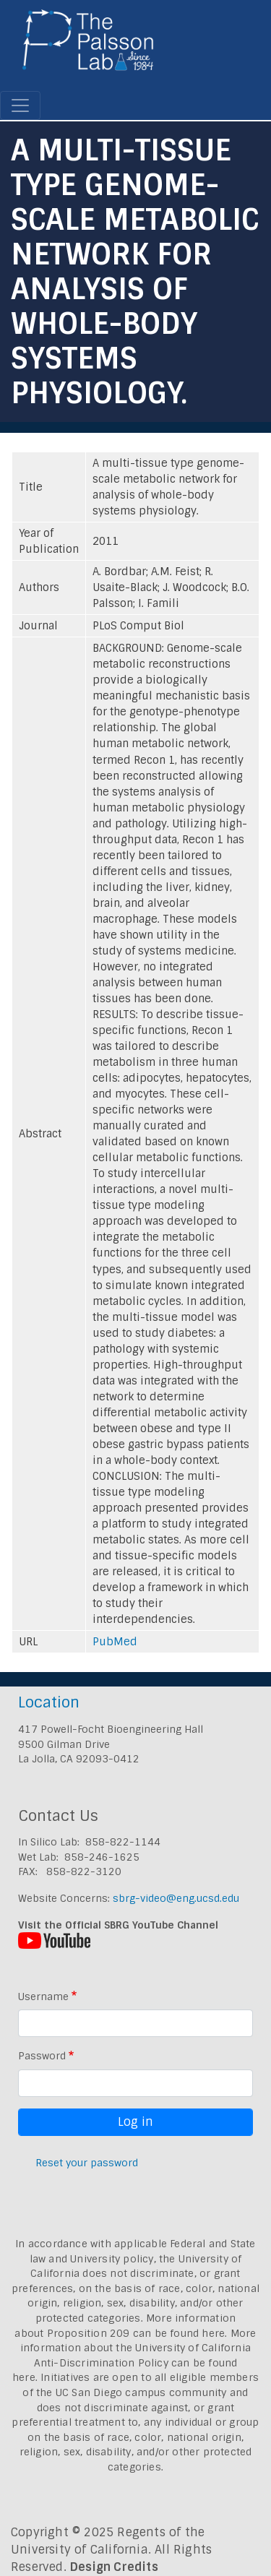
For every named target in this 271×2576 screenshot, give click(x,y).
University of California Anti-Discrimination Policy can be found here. (131, 2362)
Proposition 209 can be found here (136, 2333)
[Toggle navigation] (20, 105)
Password (42, 2055)
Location (48, 1702)
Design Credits (114, 2567)
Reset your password (86, 2162)
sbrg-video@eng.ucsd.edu (176, 1898)
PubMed (115, 1641)
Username (43, 1996)
